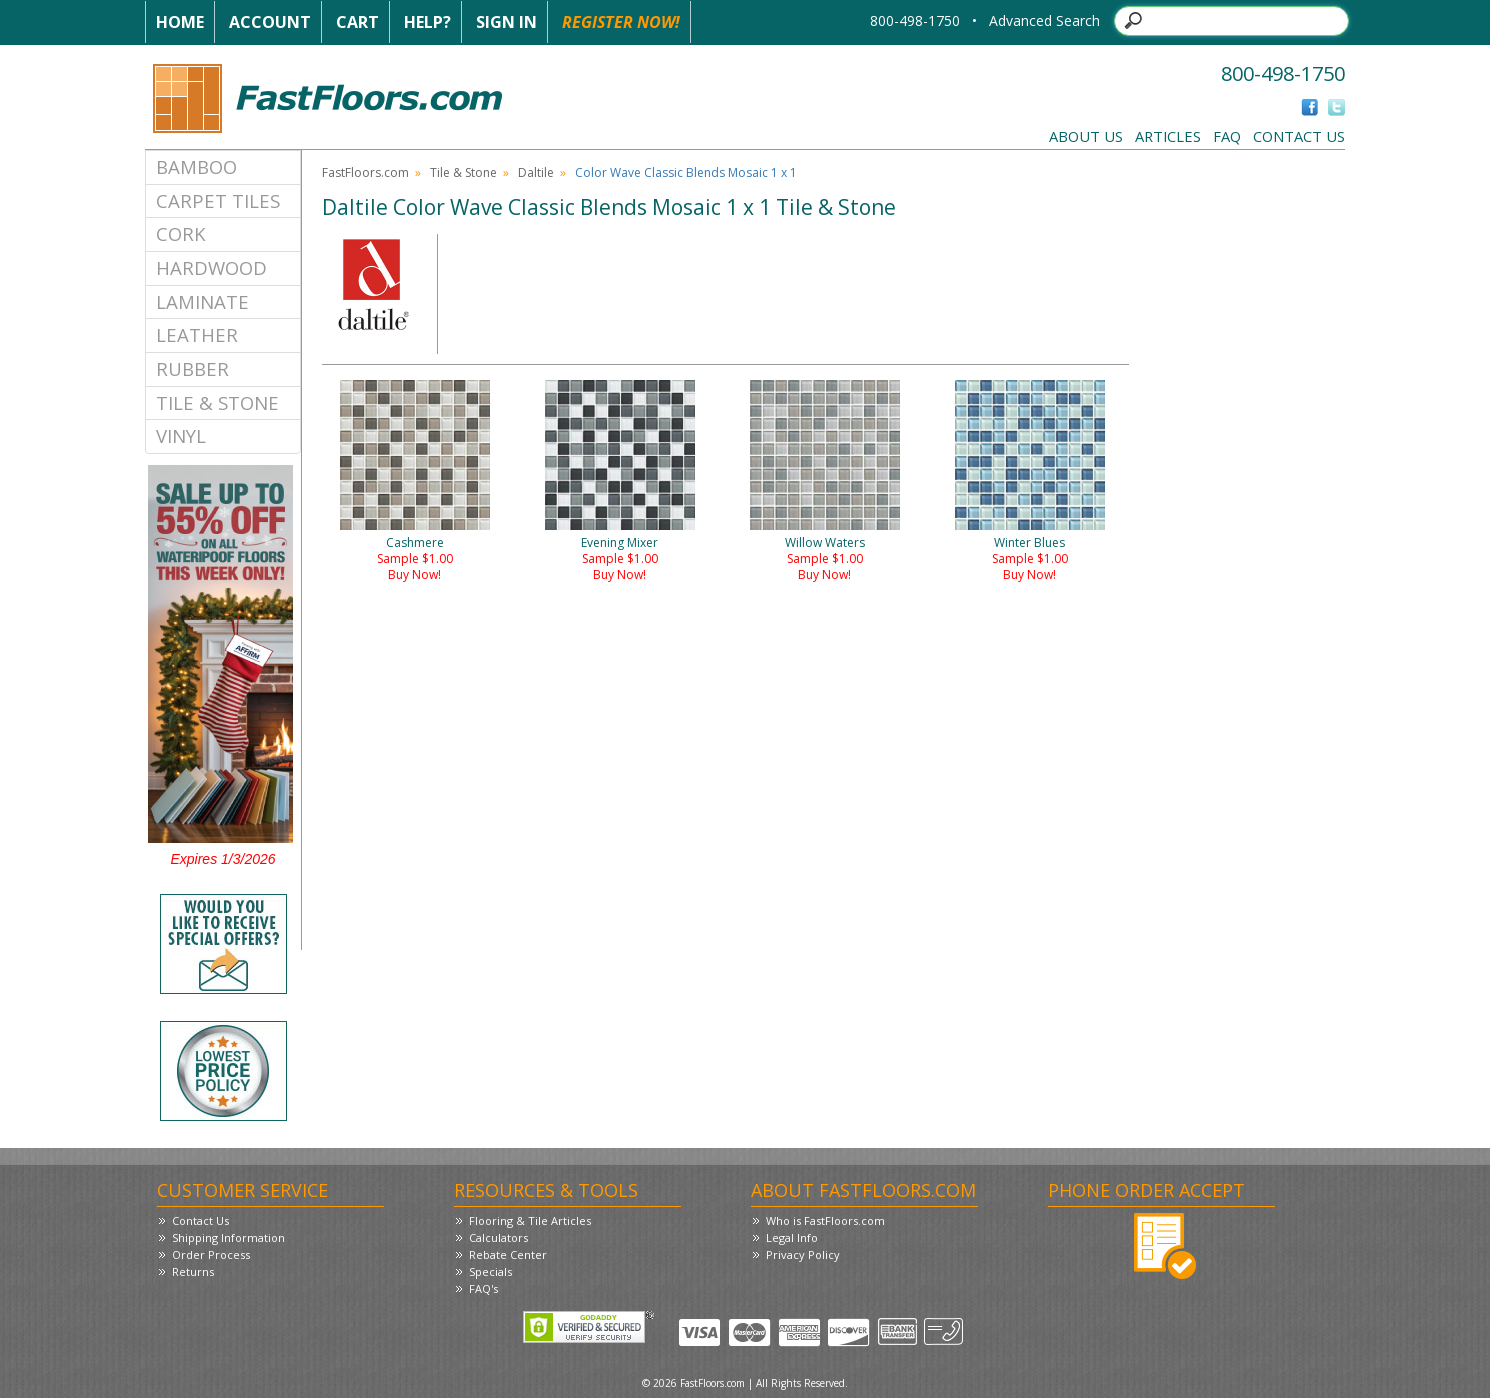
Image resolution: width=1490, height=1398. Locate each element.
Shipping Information (228, 1237)
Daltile (536, 172)
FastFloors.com (365, 172)
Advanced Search (1044, 20)
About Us (1086, 136)
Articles (1168, 136)
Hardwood (211, 267)
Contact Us (1299, 136)
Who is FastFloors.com (825, 1220)
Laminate (202, 301)
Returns (193, 1271)
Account (270, 22)
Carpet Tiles (218, 200)
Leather (197, 334)
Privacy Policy (803, 1254)
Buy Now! (414, 574)
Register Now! (621, 22)
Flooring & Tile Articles (530, 1220)
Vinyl (181, 435)
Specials (490, 1271)
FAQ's (483, 1288)
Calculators (498, 1237)
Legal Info (792, 1237)
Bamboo (196, 166)
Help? (427, 22)
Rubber (192, 368)
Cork (181, 233)
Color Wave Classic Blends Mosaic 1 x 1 (686, 172)
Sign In (506, 22)
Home (180, 22)
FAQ (1227, 136)
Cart (357, 22)
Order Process (211, 1254)
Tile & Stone (217, 402)
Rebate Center (508, 1254)
